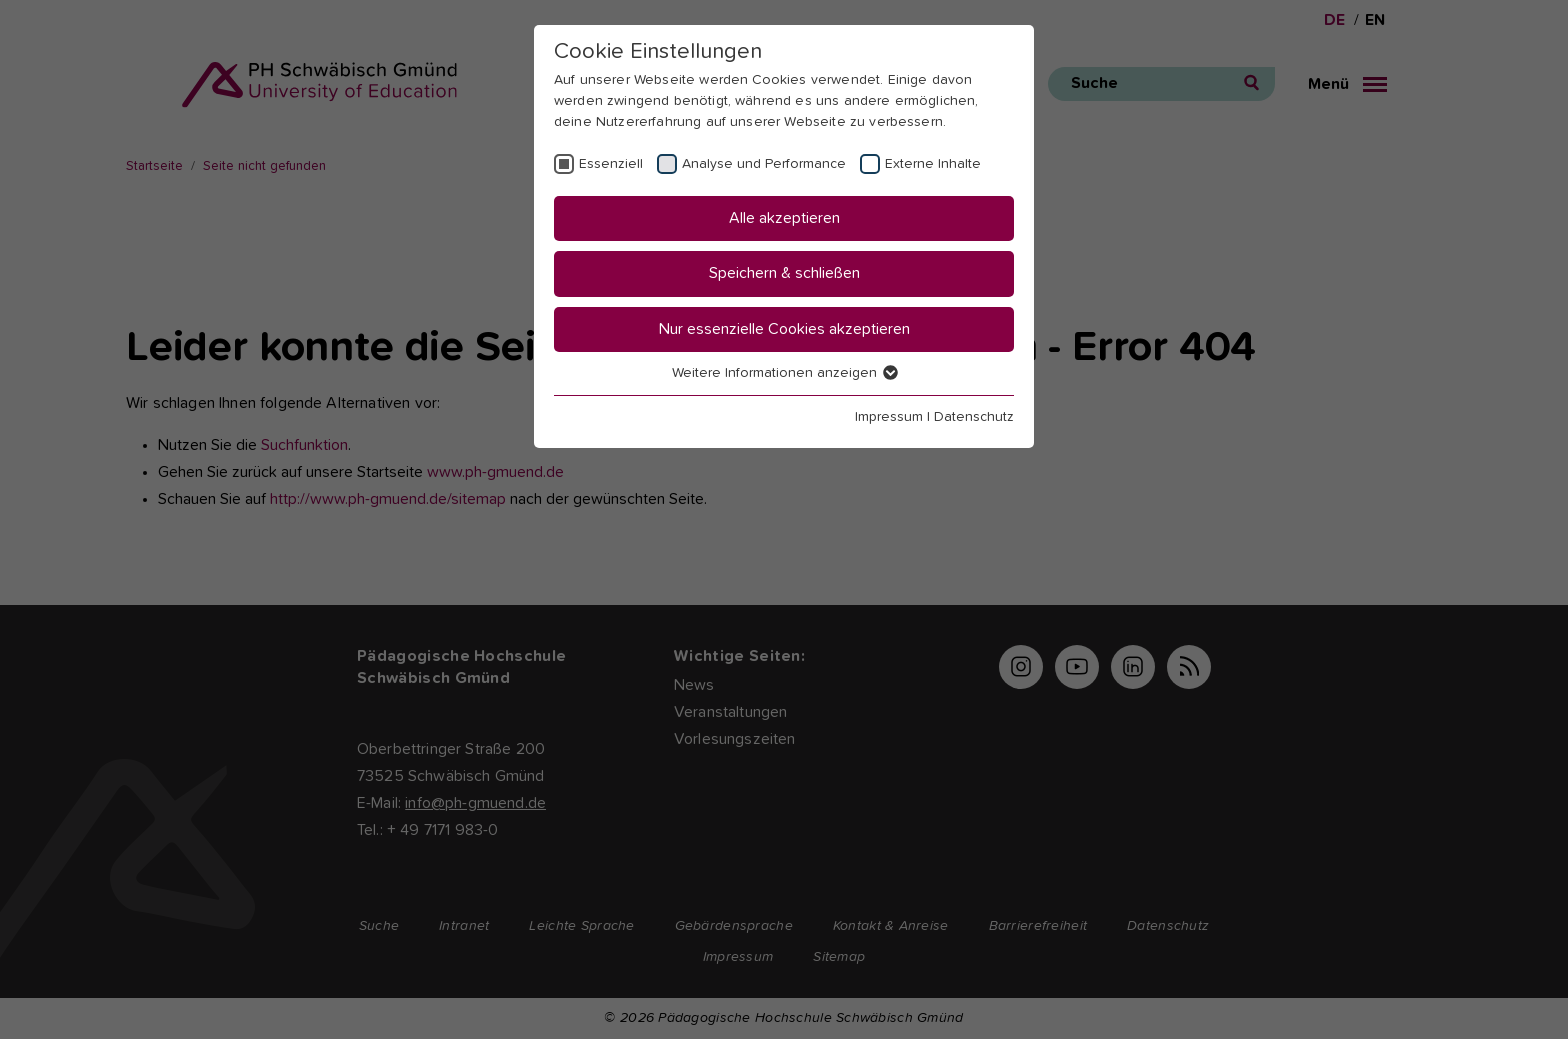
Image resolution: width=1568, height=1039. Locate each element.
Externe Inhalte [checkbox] (933, 164)
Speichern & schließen (784, 273)
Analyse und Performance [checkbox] (764, 164)
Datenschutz (974, 417)
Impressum (889, 417)
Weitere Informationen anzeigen (784, 373)
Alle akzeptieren (784, 218)
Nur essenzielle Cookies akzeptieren (784, 329)
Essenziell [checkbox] (611, 164)
